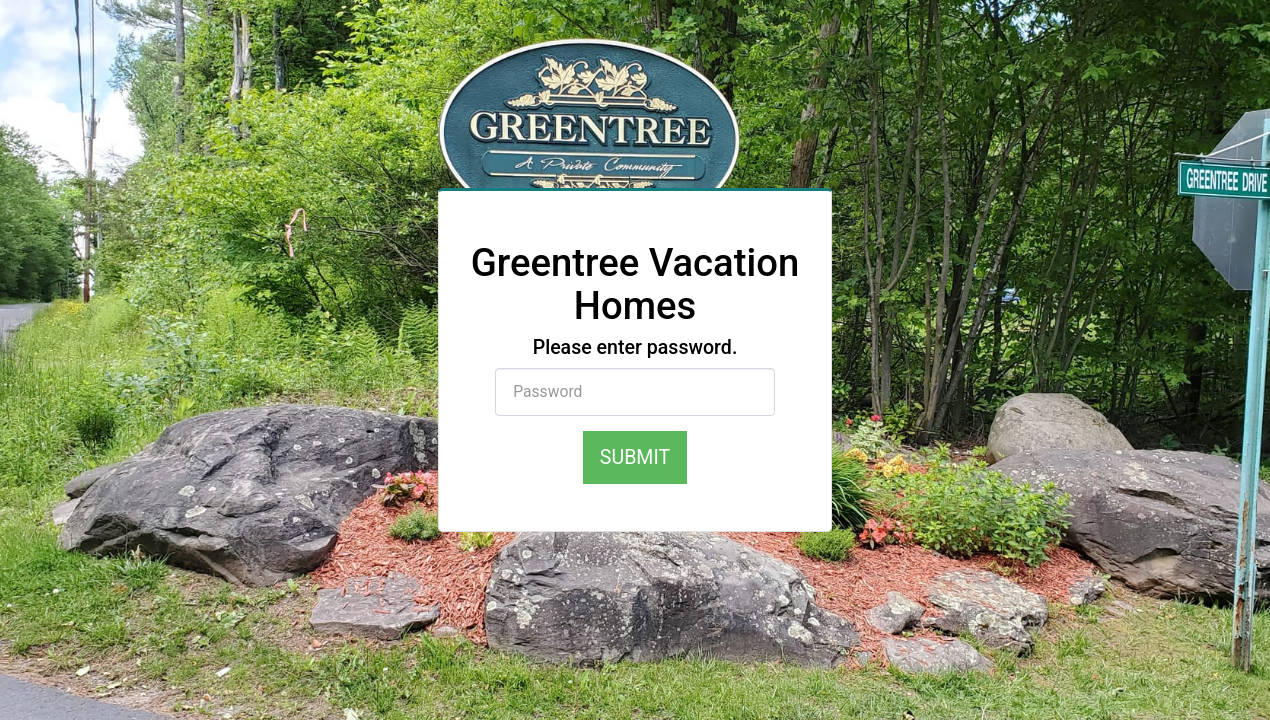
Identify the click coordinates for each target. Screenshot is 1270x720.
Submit (635, 457)
